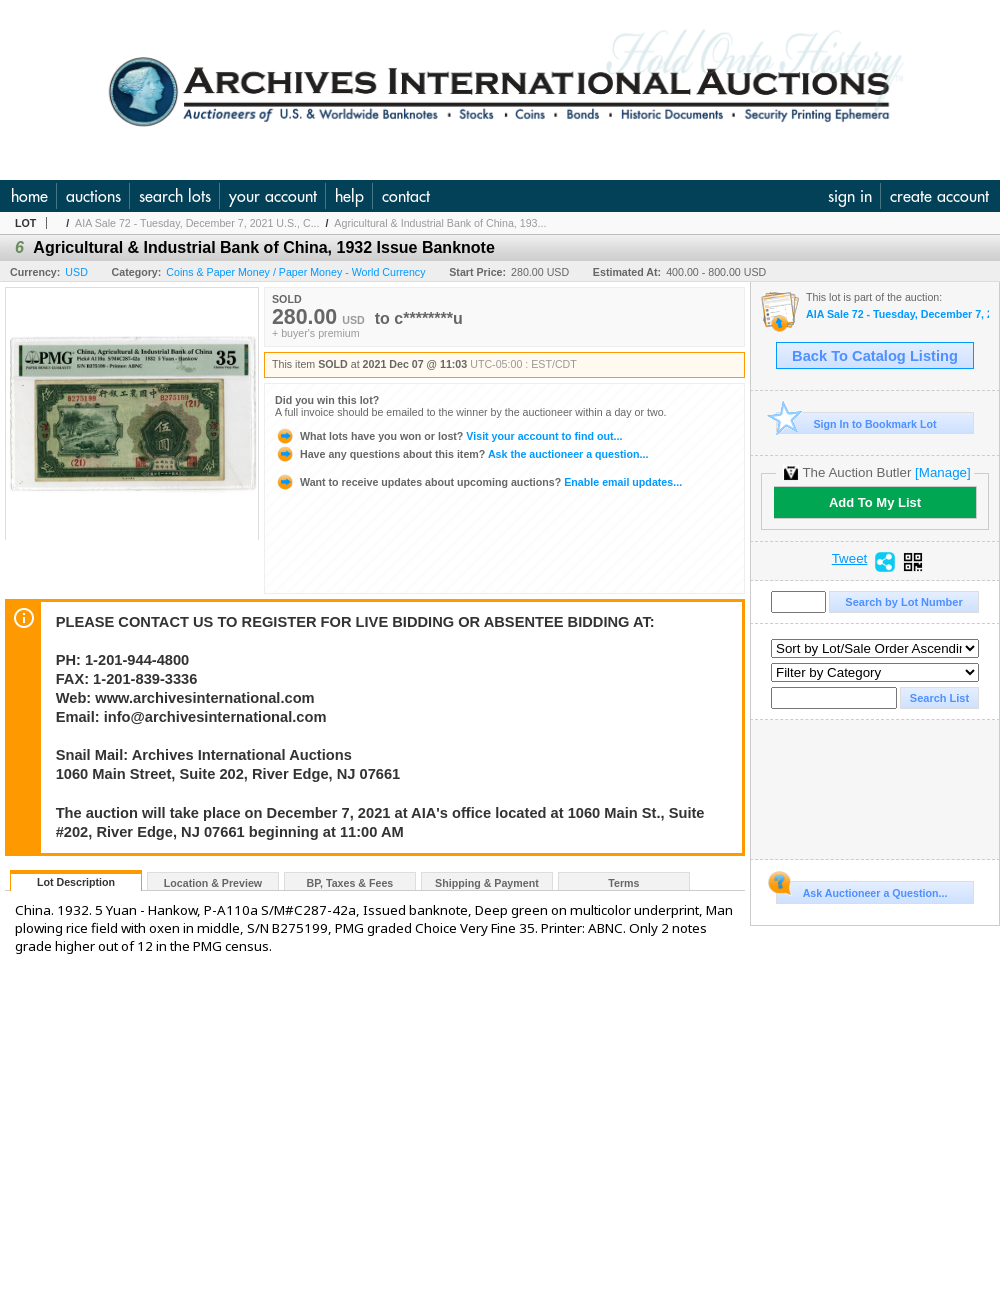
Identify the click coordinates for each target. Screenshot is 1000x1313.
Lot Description (76, 882)
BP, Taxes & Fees (350, 883)
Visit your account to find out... (448, 436)
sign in (850, 196)
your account (273, 196)
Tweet (850, 559)
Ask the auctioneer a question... (461, 454)
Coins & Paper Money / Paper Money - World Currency (295, 272)
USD (76, 272)
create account (939, 196)
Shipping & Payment (487, 883)
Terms (623, 883)
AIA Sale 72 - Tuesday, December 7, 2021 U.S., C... (197, 223)
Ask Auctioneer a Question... (861, 890)
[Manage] (942, 472)
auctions (93, 196)
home (29, 196)
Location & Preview (213, 883)
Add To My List (875, 502)
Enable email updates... (478, 482)
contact (406, 196)
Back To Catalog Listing (875, 356)
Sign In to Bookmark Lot (856, 423)
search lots (175, 196)
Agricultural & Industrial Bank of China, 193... (440, 223)
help (349, 196)
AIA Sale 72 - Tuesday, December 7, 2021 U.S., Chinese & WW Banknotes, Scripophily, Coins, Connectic (897, 314)
